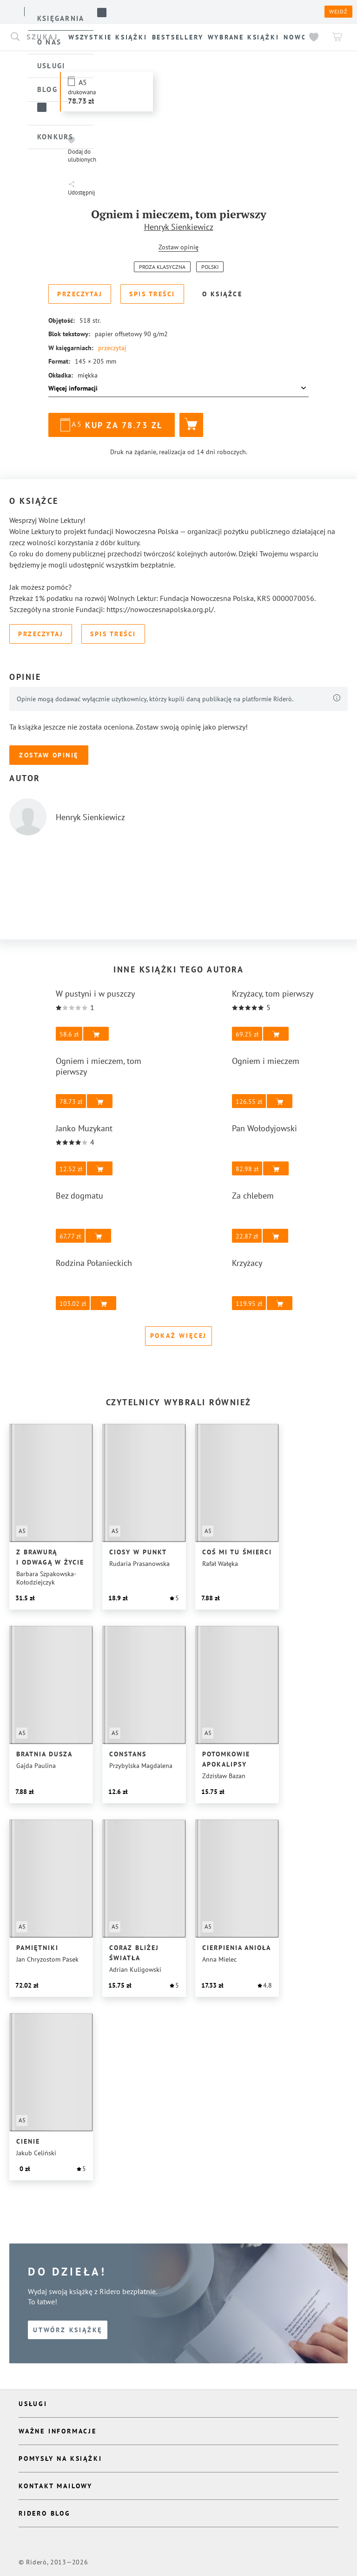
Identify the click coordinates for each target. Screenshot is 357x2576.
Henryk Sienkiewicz (178, 227)
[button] (106, 91)
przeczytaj (113, 348)
